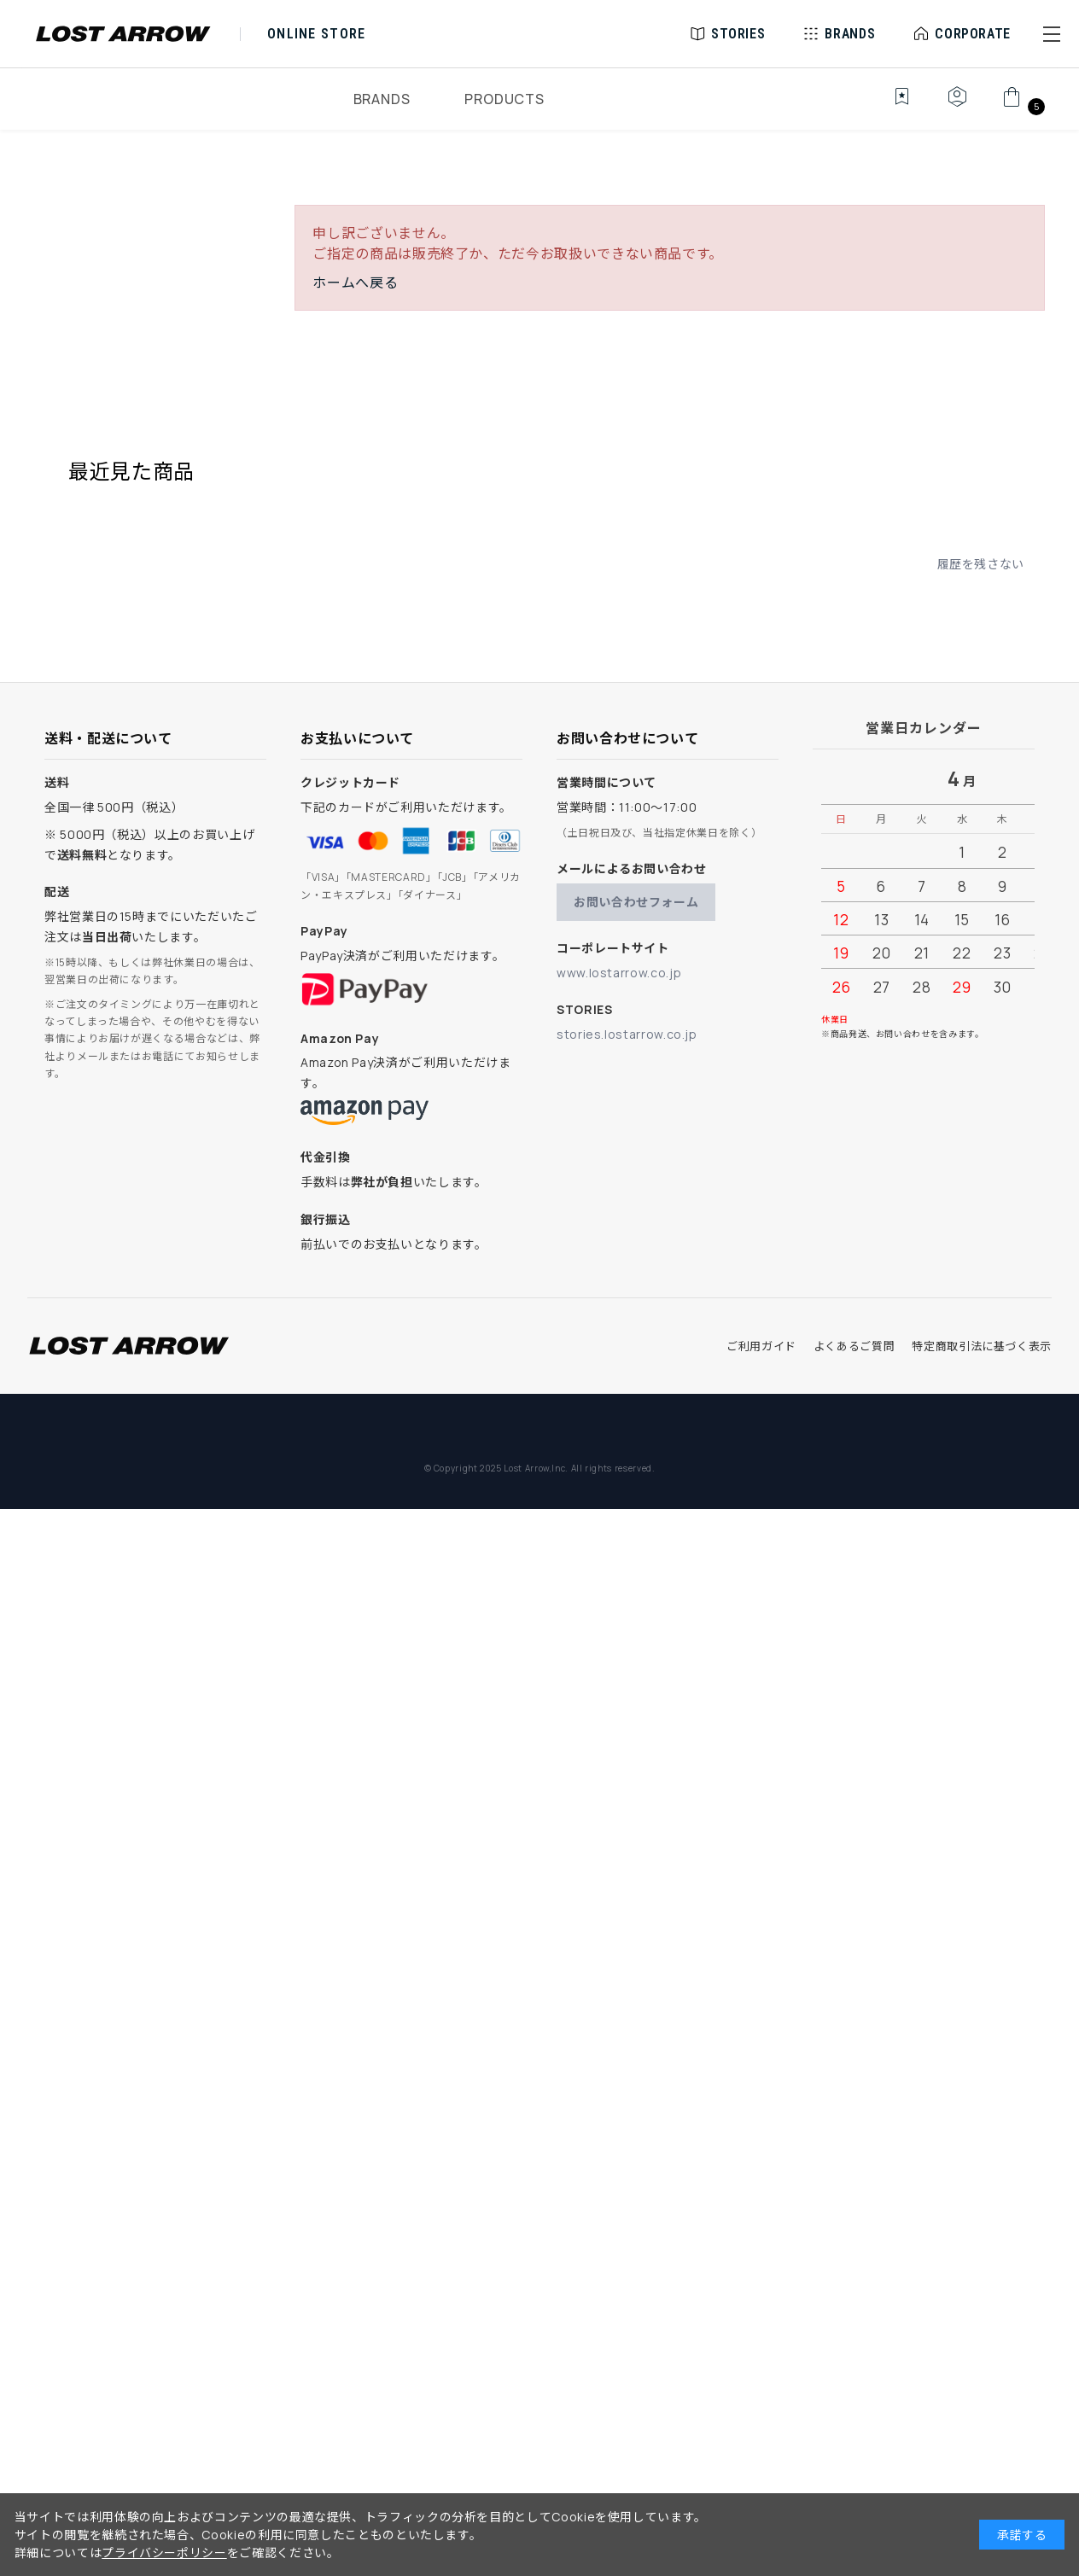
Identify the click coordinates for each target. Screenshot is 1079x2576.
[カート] (1021, 106)
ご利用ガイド (761, 1346)
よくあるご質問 (854, 1346)
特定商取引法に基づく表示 (982, 1346)
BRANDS (382, 99)
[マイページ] (957, 106)
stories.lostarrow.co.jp (627, 1034)
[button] (1051, 34)
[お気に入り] (890, 106)
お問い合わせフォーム (636, 902)
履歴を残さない (980, 564)
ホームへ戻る (355, 282)
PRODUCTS (504, 99)
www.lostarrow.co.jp (619, 973)
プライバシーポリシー (164, 2552)
